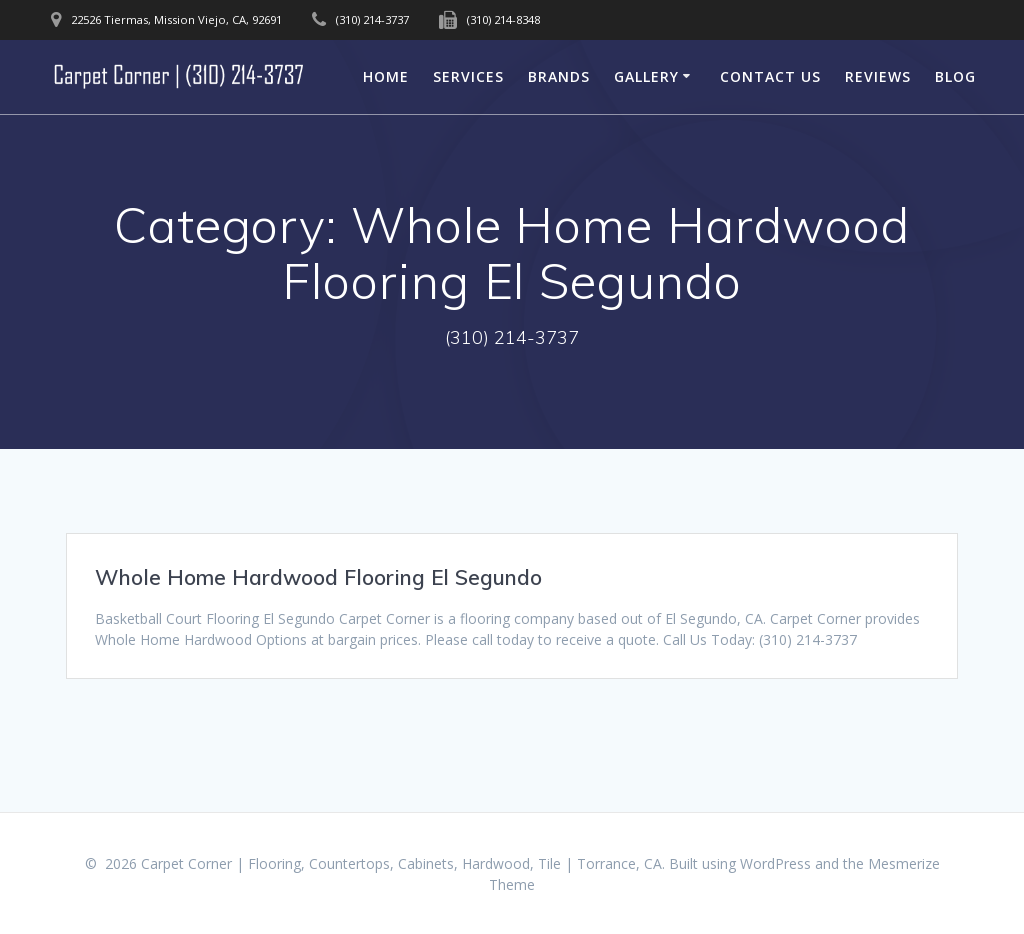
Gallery (646, 76)
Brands (559, 76)
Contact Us (770, 76)
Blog (955, 76)
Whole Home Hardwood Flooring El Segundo (318, 577)
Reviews (878, 76)
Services (468, 76)
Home (386, 76)
